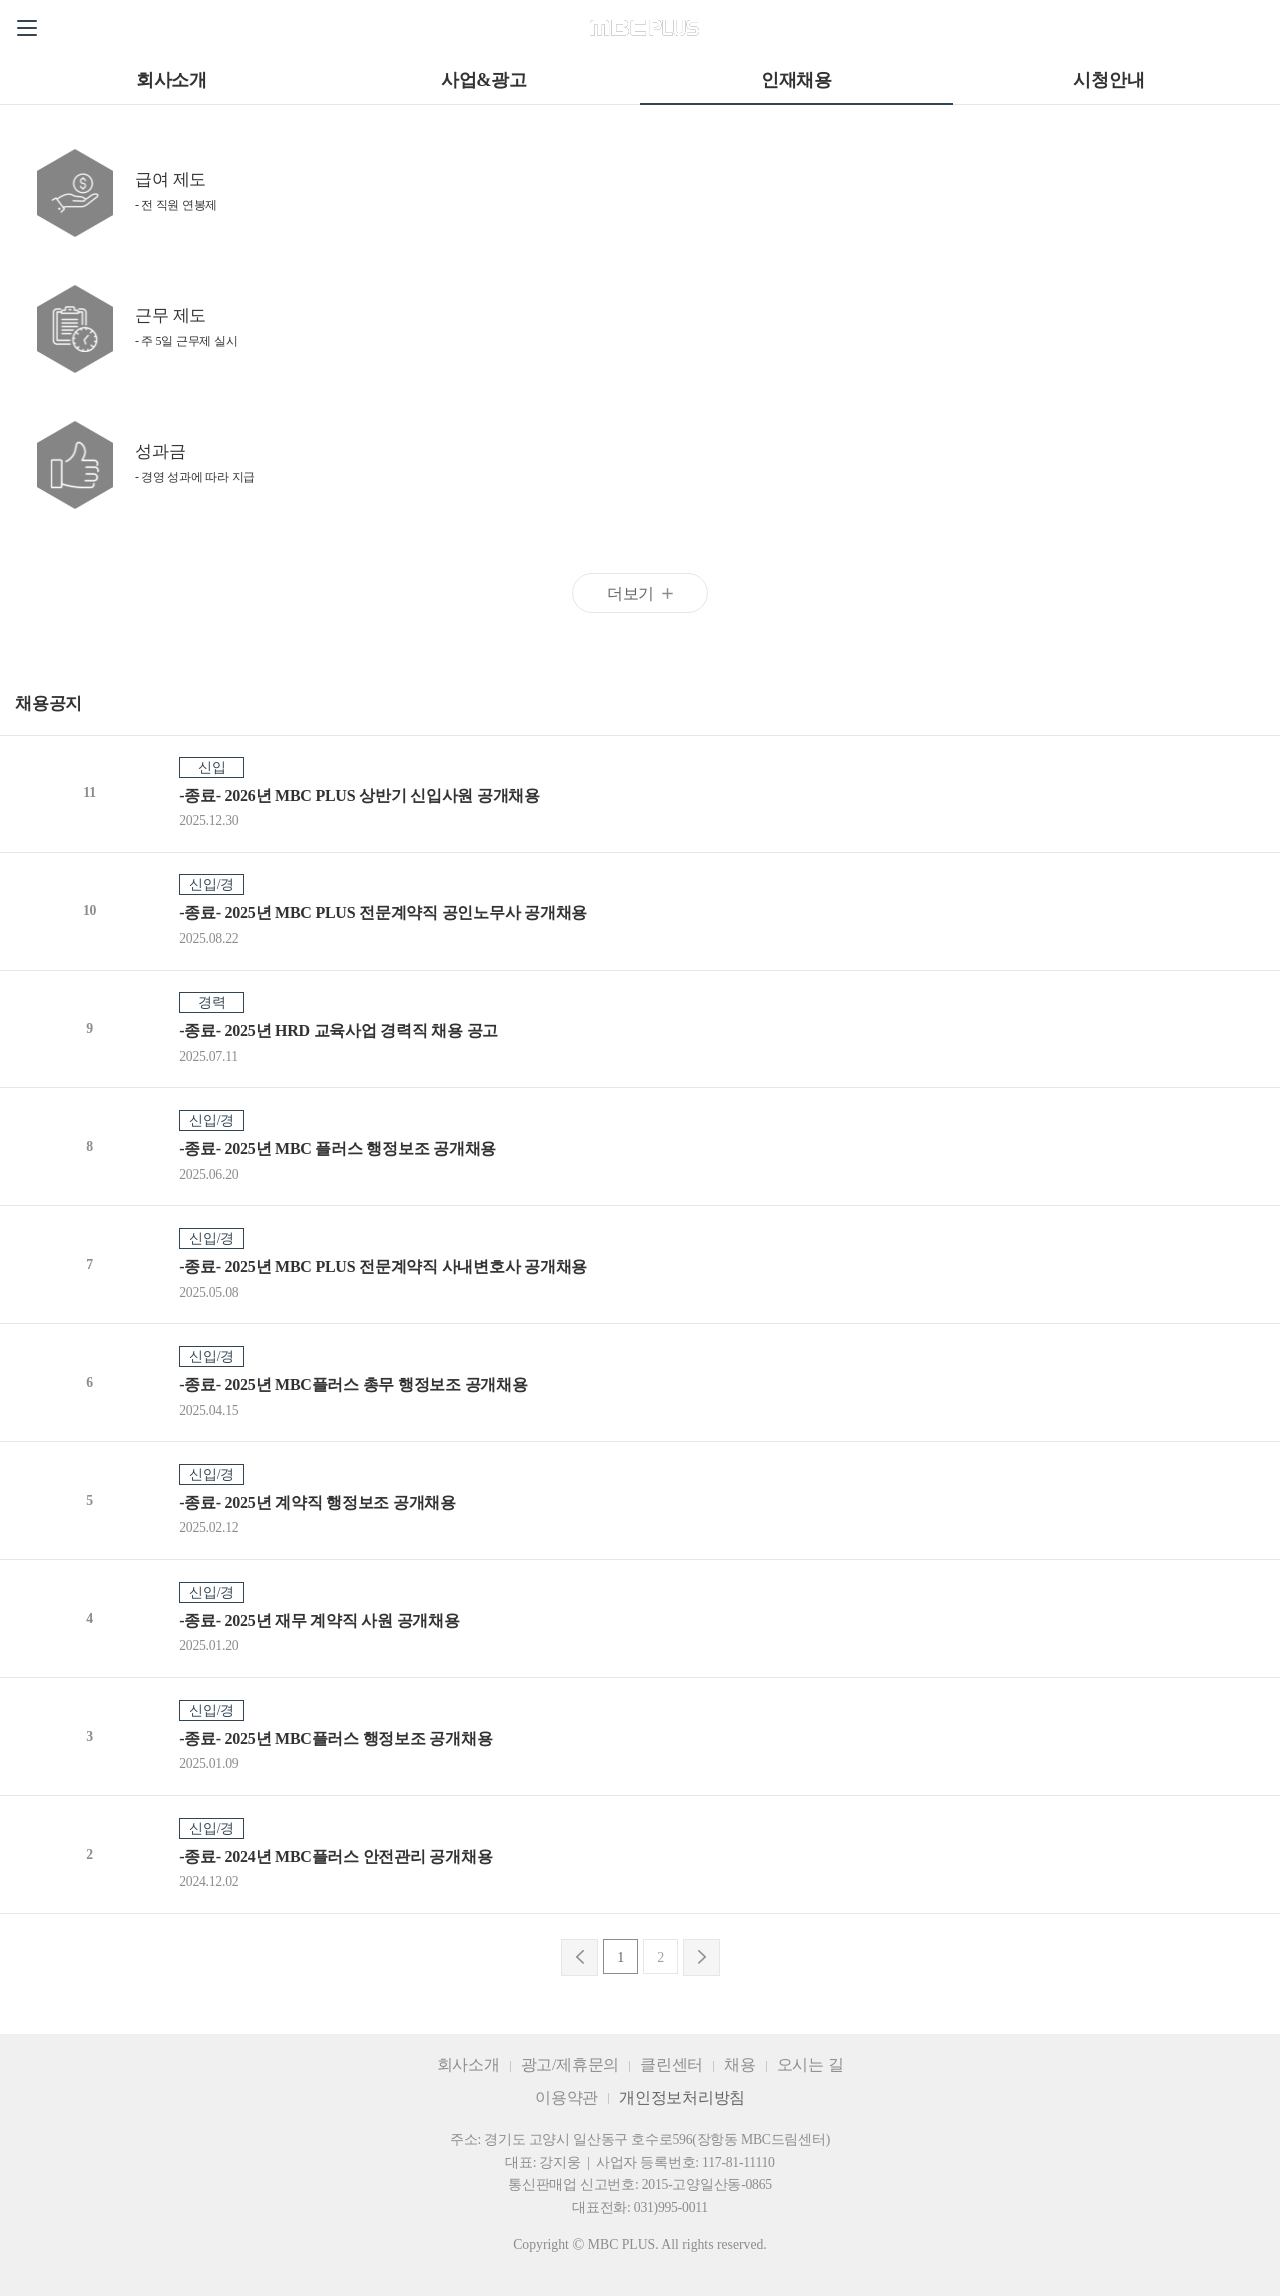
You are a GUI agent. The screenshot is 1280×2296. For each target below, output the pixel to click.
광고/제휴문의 (570, 2064)
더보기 (630, 593)
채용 (740, 2064)
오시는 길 (810, 2064)
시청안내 (1108, 80)
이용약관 (566, 2097)
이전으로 (579, 1957)
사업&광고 (484, 80)
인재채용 (796, 80)
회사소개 (171, 80)
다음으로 (701, 1957)
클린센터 (671, 2064)
